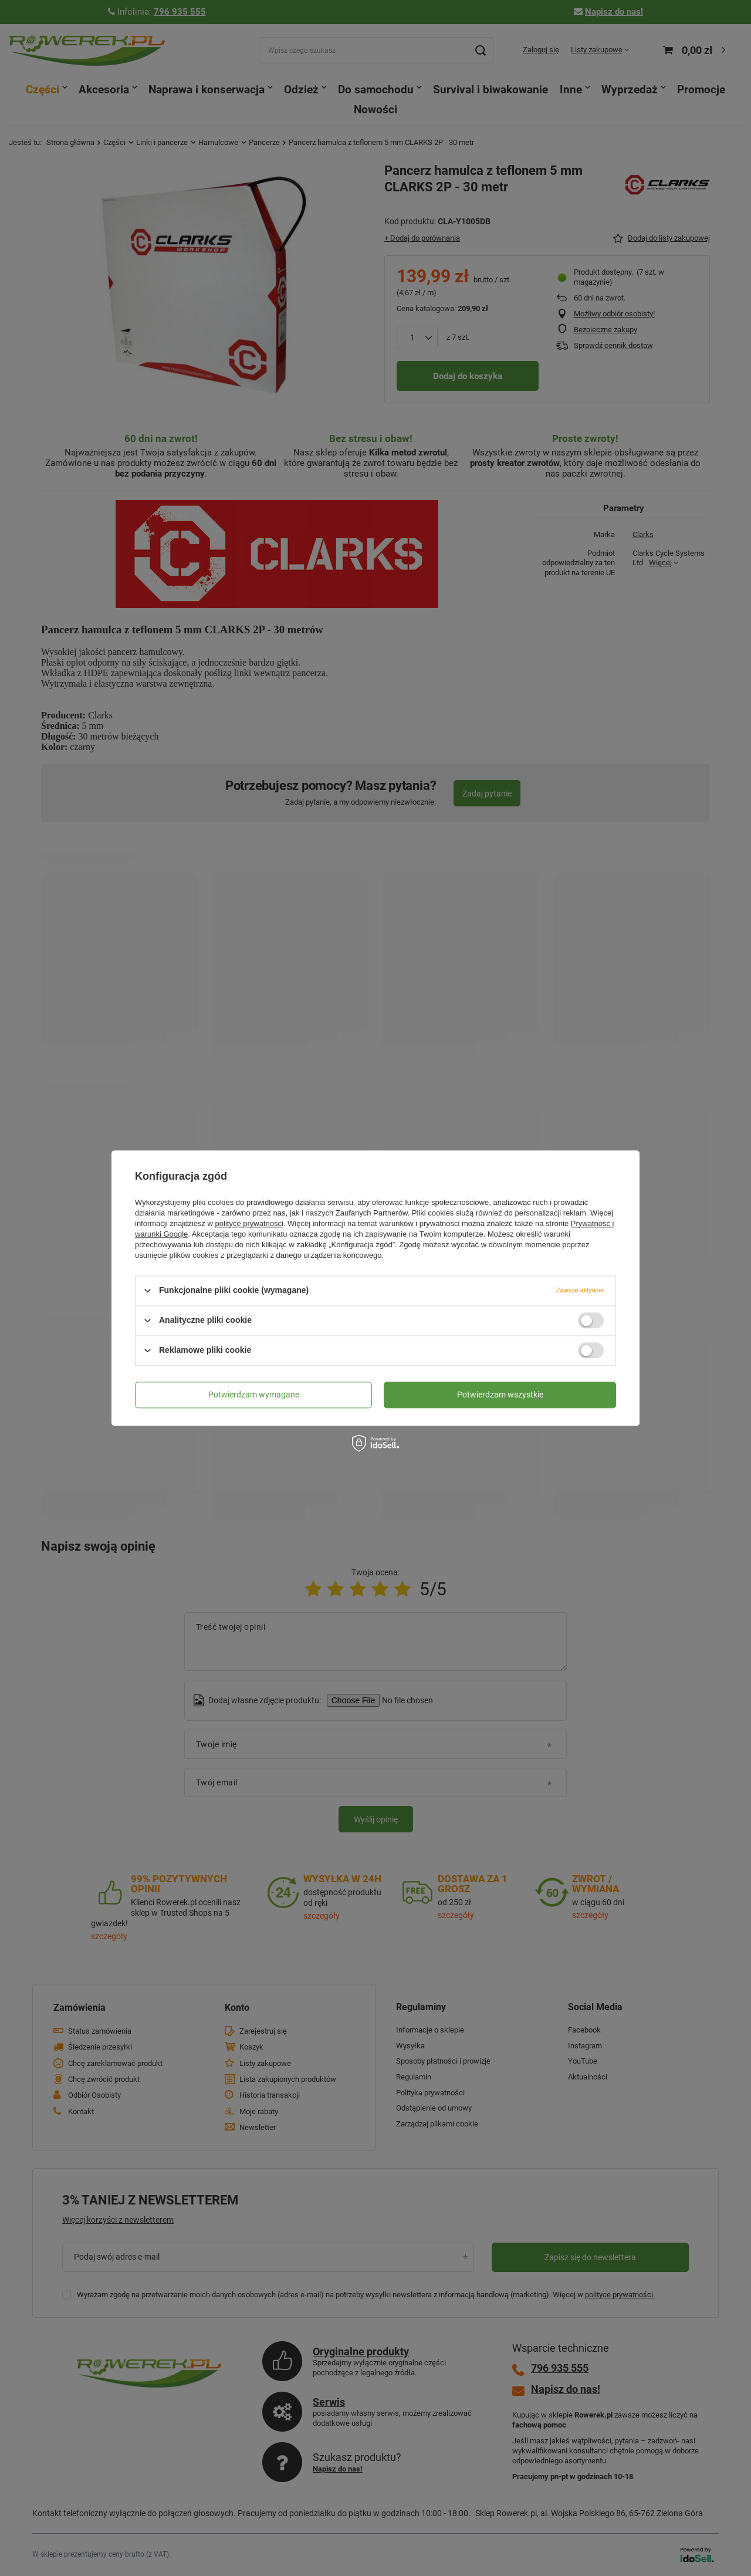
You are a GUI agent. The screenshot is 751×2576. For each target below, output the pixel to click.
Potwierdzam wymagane (253, 1394)
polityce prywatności (249, 1223)
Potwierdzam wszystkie (500, 1394)
